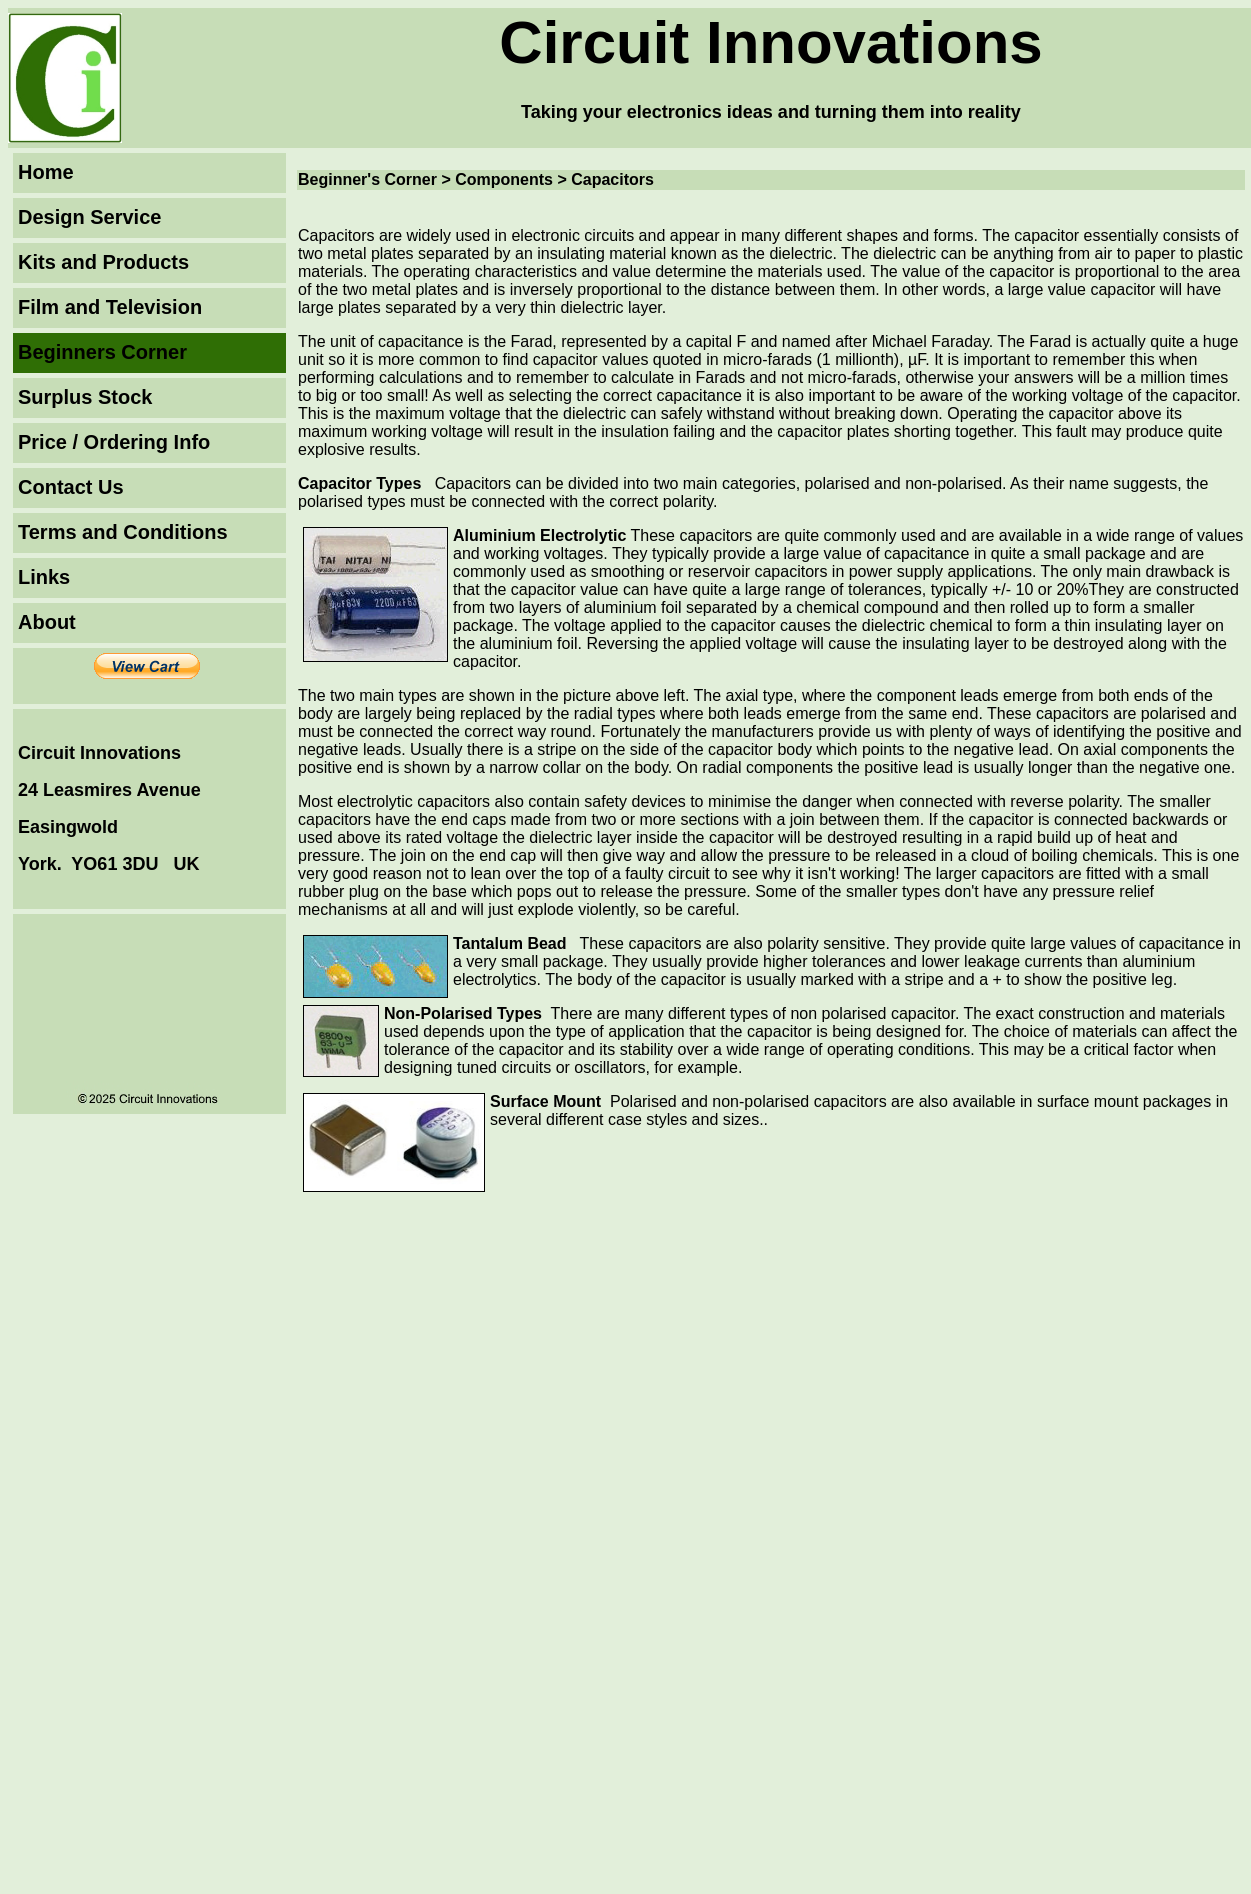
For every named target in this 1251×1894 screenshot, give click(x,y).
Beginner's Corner (369, 179)
